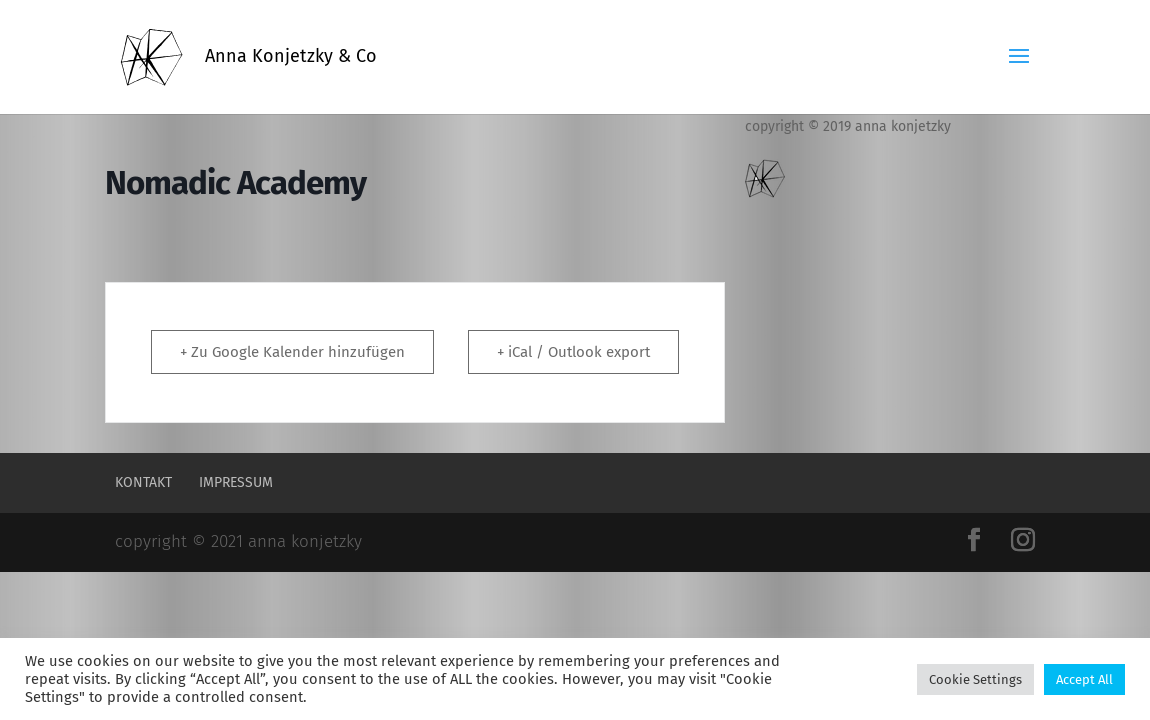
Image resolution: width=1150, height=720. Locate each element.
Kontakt (143, 482)
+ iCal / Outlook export (573, 352)
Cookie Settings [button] (975, 679)
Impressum (236, 482)
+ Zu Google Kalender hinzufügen (292, 352)
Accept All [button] (1084, 679)
